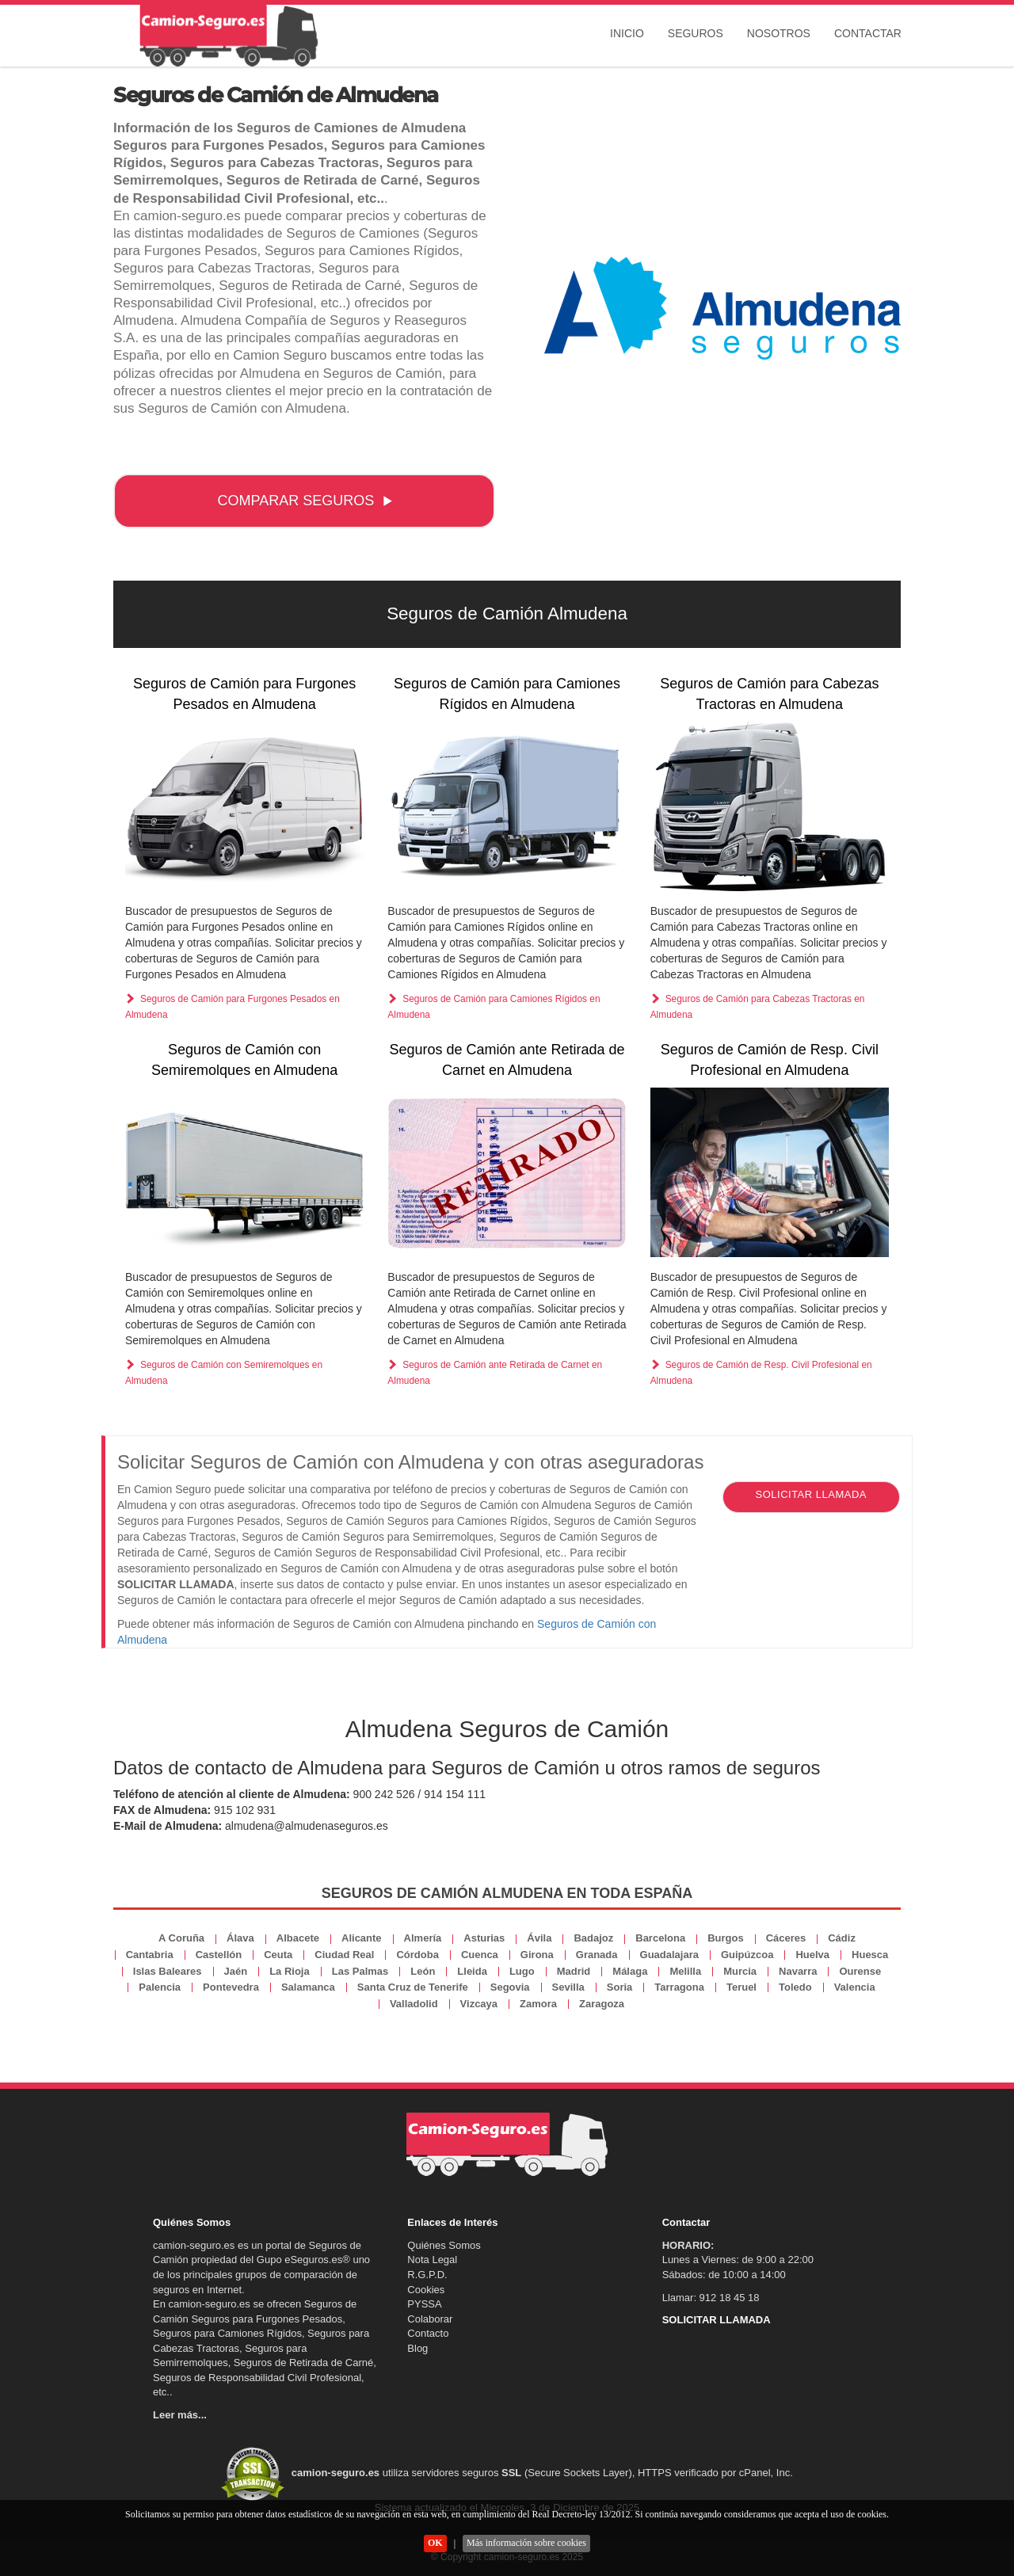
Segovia (510, 1987)
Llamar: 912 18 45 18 (711, 2298)
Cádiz (842, 1938)
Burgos (725, 1938)
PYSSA (424, 2304)
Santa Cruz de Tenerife (412, 1987)
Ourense (860, 1971)
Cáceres (786, 1938)
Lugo (522, 1971)
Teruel (741, 1987)
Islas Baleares (167, 1971)
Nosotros (778, 33)
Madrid (574, 1971)
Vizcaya (478, 2004)
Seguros (695, 33)
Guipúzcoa (747, 1955)
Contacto (427, 2333)
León (422, 1971)
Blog (417, 2348)
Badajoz (593, 1938)
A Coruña (181, 1938)
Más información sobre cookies (526, 2542)
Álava (240, 1938)
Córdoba (417, 1955)
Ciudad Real (344, 1955)
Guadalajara (669, 1955)
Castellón (219, 1955)
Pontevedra (231, 1987)
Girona (537, 1955)
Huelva (812, 1955)
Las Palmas (360, 1971)
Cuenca (479, 1955)
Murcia (740, 1971)
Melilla (685, 1971)
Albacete (297, 1938)
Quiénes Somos (444, 2245)
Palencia (160, 1987)
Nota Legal (432, 2259)
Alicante (361, 1938)
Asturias (484, 1938)
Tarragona (679, 1987)
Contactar (868, 33)
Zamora (538, 2004)
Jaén (236, 1971)
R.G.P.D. (427, 2275)
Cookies (425, 2290)
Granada (597, 1955)
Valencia (854, 1987)
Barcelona (660, 1938)
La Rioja (289, 1971)
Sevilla (568, 1987)
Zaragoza (601, 2004)
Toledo (795, 1987)
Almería (423, 1938)
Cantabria (149, 1955)
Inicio (627, 33)
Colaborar (429, 2319)
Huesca (870, 1955)
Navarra (798, 1971)
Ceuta (278, 1955)
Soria (620, 1987)
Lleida (472, 1971)
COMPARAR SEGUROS (306, 501)
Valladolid (414, 2004)
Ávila (539, 1938)
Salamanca (308, 1987)
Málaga (629, 1971)
